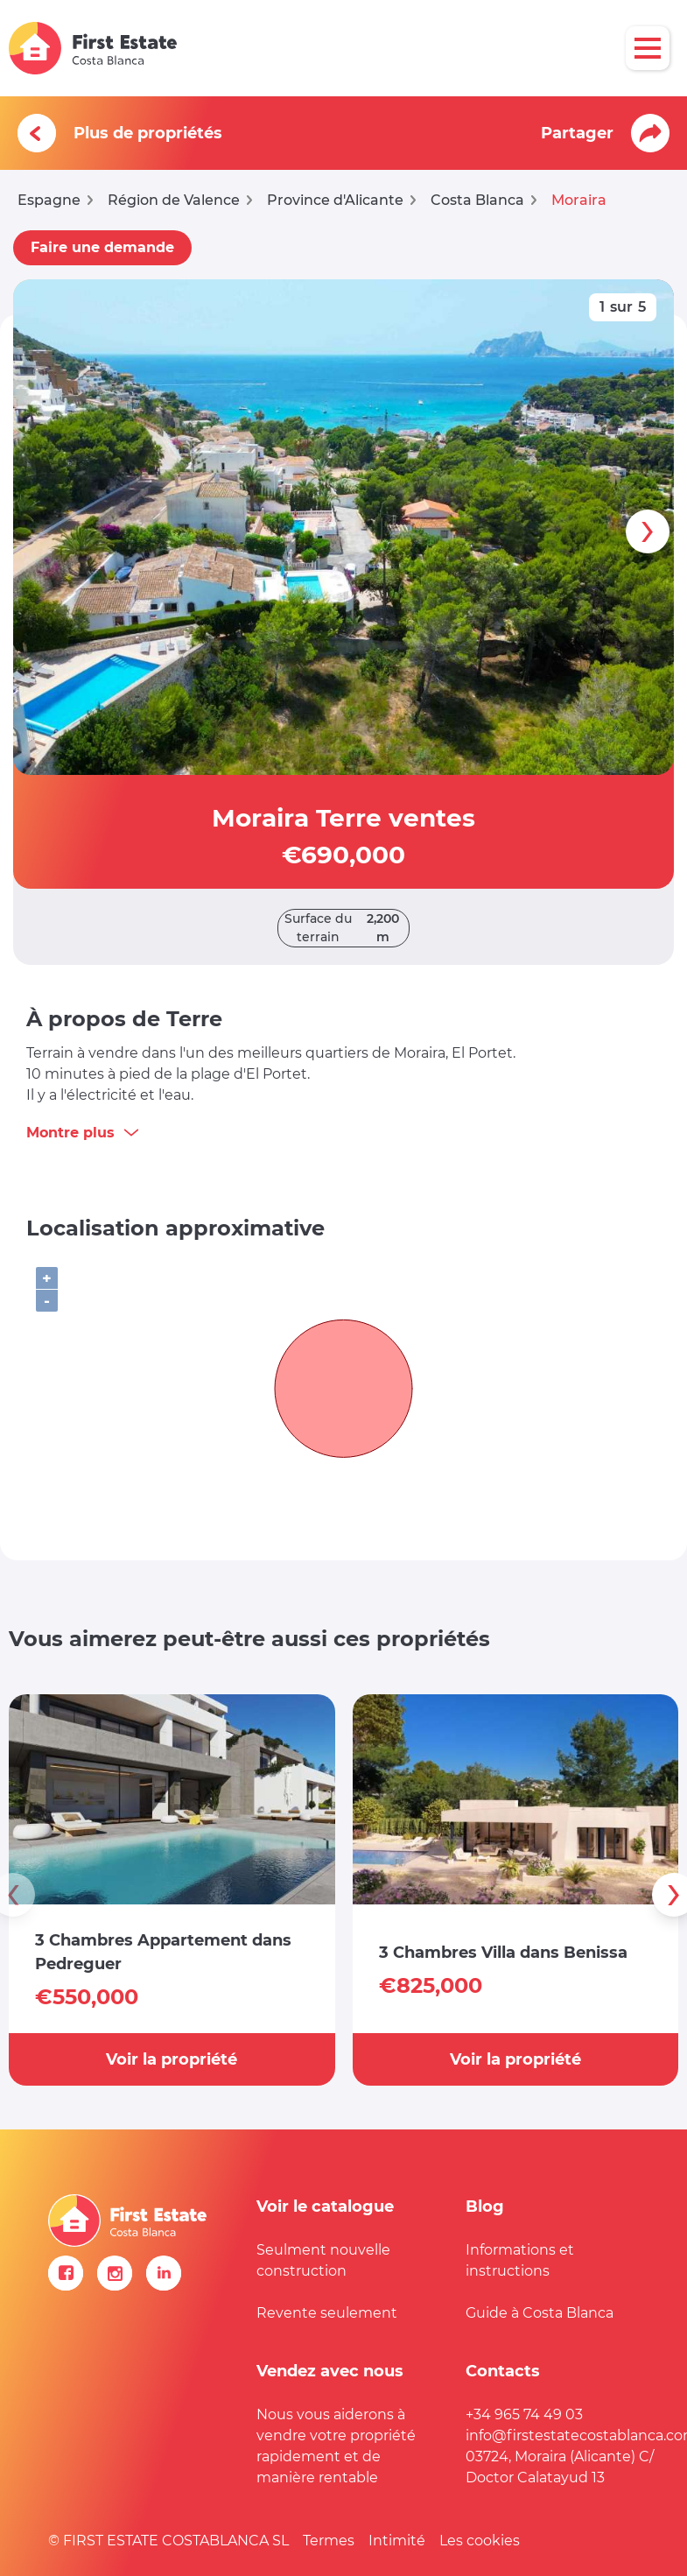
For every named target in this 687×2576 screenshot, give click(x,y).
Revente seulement (326, 2313)
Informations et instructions (520, 2260)
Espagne (49, 200)
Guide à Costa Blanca (539, 2313)
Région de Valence (174, 200)
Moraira (578, 200)
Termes (328, 2540)
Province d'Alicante (335, 200)
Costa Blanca (477, 200)
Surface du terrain (346, 928)
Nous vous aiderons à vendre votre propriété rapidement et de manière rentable (336, 2446)
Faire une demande (102, 247)
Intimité (396, 2540)
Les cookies (479, 2540)
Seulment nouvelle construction (323, 2260)
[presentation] (647, 531)
